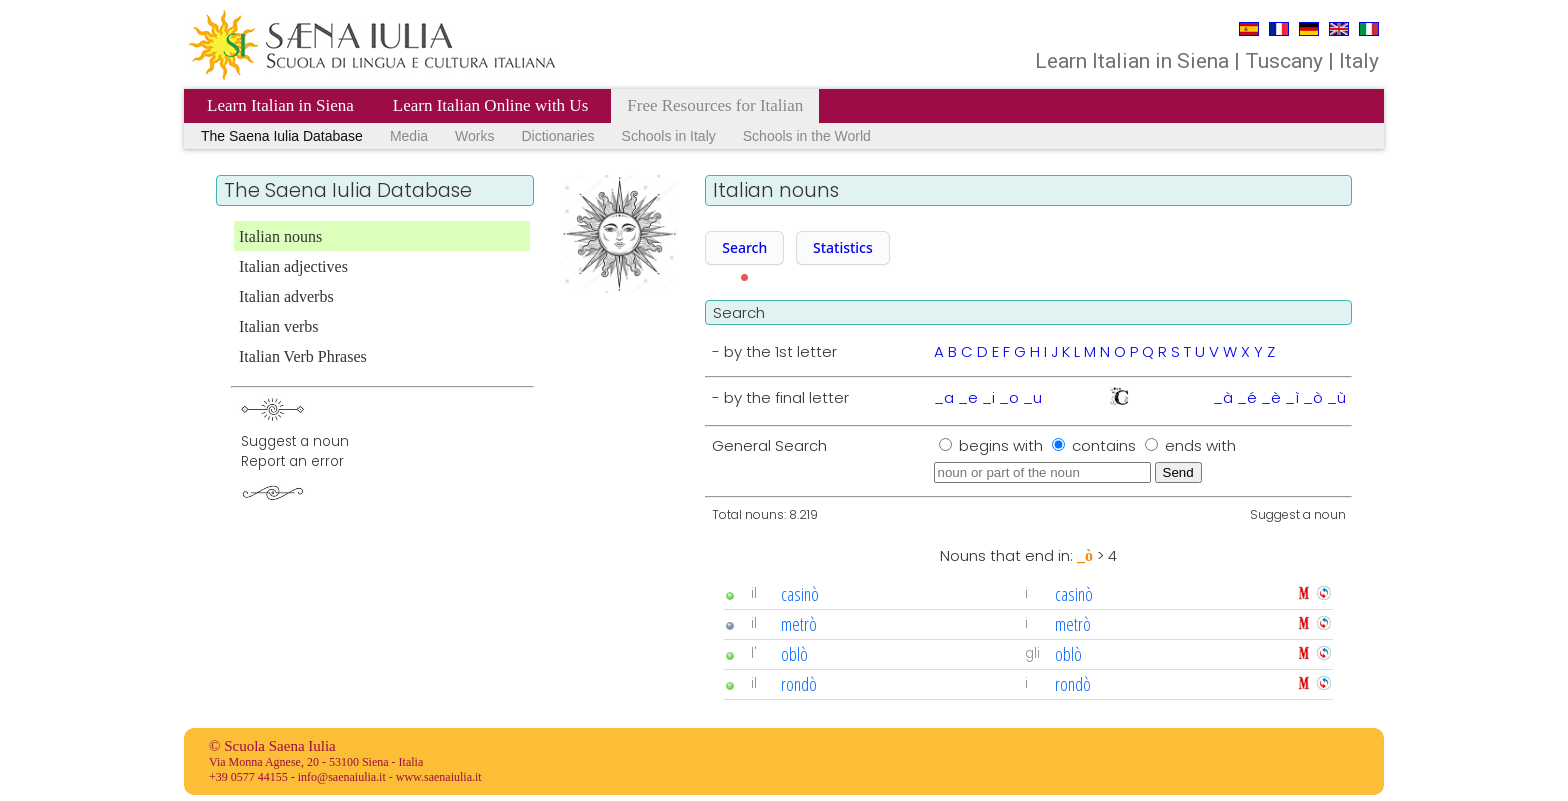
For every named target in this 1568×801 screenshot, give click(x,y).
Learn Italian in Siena (280, 105)
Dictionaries (557, 136)
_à (1223, 397)
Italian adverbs (286, 296)
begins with (1003, 445)
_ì (1292, 397)
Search (744, 247)
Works (474, 136)
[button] (744, 248)
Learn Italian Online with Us (490, 105)
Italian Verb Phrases (303, 356)
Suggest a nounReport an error (295, 451)
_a (944, 397)
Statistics (843, 247)
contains (1106, 445)
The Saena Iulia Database (282, 136)
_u (1032, 397)
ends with (1200, 445)
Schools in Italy (669, 136)
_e (968, 397)
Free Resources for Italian (715, 105)
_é (1247, 397)
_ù (1336, 397)
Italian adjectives (293, 266)
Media (409, 136)
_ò (1313, 397)
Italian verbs (279, 326)
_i (988, 397)
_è (1271, 397)
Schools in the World (807, 136)
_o (1009, 397)
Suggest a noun (1298, 514)
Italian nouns (280, 236)
